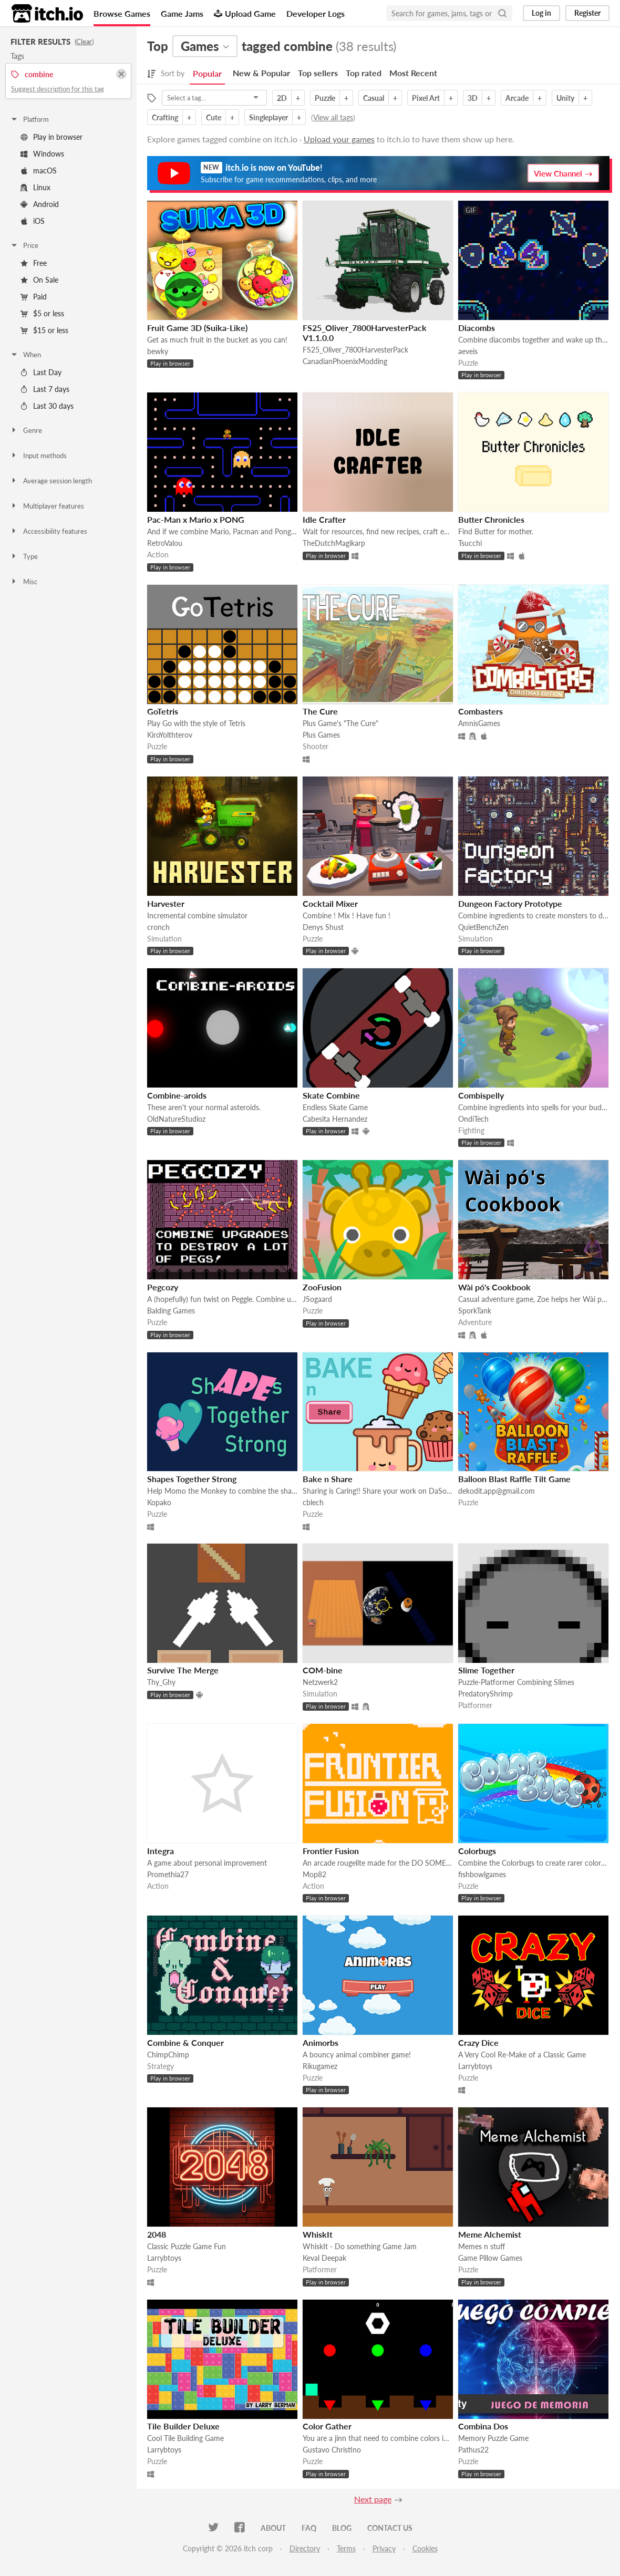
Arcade (517, 98)
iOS (32, 220)
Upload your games (339, 139)
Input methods (38, 455)
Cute (213, 117)
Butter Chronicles (491, 519)
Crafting (165, 117)
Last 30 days (47, 405)
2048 (156, 2234)
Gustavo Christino (332, 2449)
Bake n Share (328, 1479)
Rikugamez (320, 2066)
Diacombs (476, 328)
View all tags (333, 117)
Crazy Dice (478, 2042)
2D (282, 98)
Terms (346, 2548)
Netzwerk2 (320, 1682)
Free (33, 262)
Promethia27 (168, 1874)
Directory (305, 2548)
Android (39, 204)
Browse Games (122, 13)
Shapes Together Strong (191, 1479)
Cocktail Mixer (330, 903)
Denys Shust (323, 927)
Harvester (165, 903)
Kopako (159, 1502)
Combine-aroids (176, 1095)
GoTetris (162, 711)
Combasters (480, 711)
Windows (42, 153)
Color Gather (327, 2426)
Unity (565, 98)
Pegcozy (162, 1287)
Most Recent (413, 73)
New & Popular (261, 73)
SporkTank (474, 1310)
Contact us (389, 2527)
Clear (84, 41)
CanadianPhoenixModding (345, 361)
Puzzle (325, 98)
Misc (23, 581)
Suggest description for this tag (57, 89)
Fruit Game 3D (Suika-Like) (197, 328)
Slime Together (486, 1670)
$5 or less (42, 313)
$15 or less (44, 330)
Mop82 (314, 1874)
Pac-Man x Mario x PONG (195, 519)
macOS (38, 170)
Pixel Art (426, 98)
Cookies (425, 2548)
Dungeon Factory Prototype (510, 903)
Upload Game (245, 13)
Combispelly (481, 1095)
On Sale (39, 279)
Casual (373, 98)
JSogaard (317, 1299)
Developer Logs (315, 13)
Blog (342, 2527)
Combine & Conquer (185, 2042)
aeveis (468, 351)
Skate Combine (331, 1095)
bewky (157, 351)
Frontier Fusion (331, 1851)
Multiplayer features (47, 506)
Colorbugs (477, 1851)
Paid (33, 296)
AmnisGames (479, 723)
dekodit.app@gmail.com (496, 1490)
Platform (29, 119)
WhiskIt (318, 2234)
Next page (372, 2499)
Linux (35, 187)
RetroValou (164, 543)
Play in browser (51, 136)
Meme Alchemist (489, 2234)
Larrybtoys (475, 2066)
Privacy (384, 2548)
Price (24, 245)
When (25, 354)
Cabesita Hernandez (335, 1118)
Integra (160, 1851)
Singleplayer (268, 117)
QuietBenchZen (483, 927)
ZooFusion (322, 1287)
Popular (207, 73)
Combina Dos (483, 2426)
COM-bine (323, 1670)
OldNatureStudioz (176, 1118)
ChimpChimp (168, 2054)
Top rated (363, 73)
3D (473, 98)
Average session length (51, 481)
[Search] (502, 13)
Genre (26, 430)
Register (587, 12)
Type (24, 556)
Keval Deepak (324, 2257)
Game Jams (182, 13)
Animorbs (320, 2042)
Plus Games (321, 734)
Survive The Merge (183, 1670)
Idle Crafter (324, 519)
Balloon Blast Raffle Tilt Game (514, 1479)
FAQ (309, 2527)
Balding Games (171, 1310)
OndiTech (473, 1118)
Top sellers (318, 73)
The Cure (320, 711)
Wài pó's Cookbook (494, 1287)
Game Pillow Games (490, 2257)
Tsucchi (470, 543)
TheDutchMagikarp (334, 543)
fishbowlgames (482, 1874)
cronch (158, 927)
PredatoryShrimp (485, 1693)
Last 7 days (44, 389)
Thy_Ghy (161, 1682)
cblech (313, 1502)
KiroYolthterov (169, 734)
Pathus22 (473, 2449)
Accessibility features (48, 531)
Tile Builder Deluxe (183, 2426)
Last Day (40, 372)
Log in (541, 12)
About (273, 2527)
